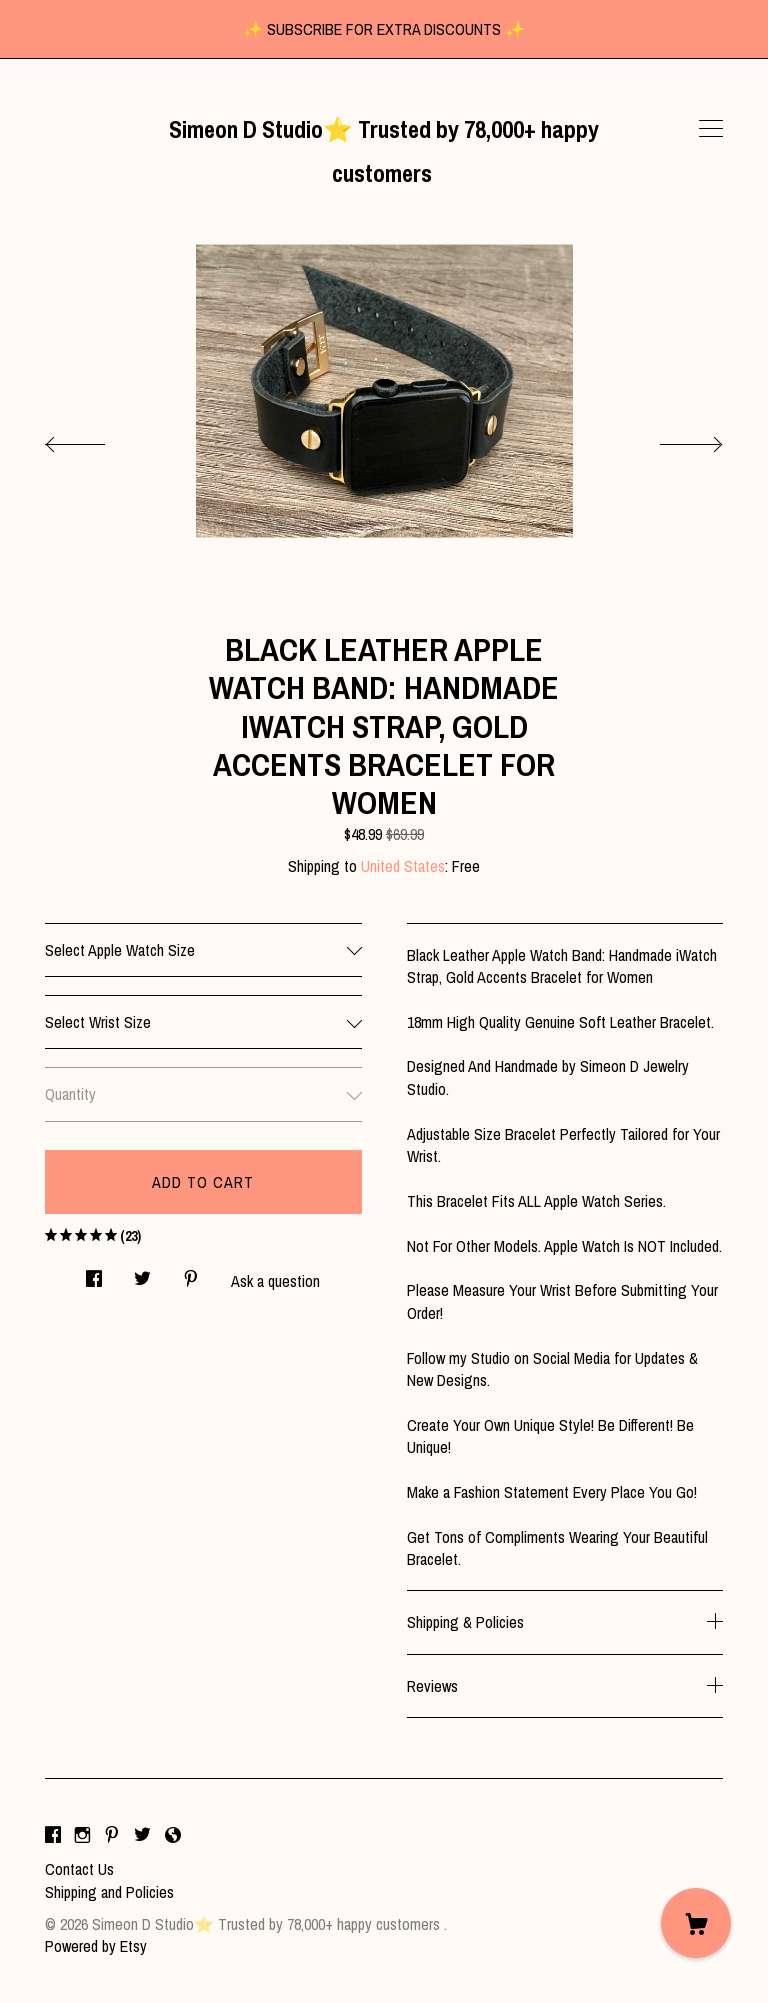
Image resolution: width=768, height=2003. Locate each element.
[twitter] (142, 1835)
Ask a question (275, 1281)
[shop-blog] (173, 1835)
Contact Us (79, 1869)
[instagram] (82, 1835)
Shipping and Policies (109, 1892)
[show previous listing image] (95, 439)
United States (403, 866)
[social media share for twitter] (142, 1272)
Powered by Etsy (96, 1946)
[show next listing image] (673, 439)
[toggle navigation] (711, 129)
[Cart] (696, 1923)
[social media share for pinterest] (191, 1272)
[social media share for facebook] (94, 1272)
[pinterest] (112, 1835)
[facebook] (53, 1835)
